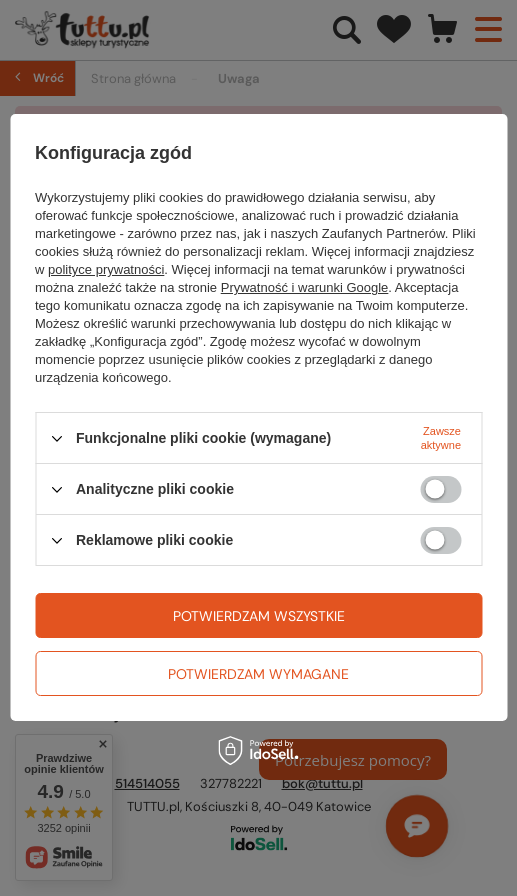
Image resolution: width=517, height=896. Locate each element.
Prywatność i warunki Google (305, 287)
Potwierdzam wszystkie (259, 616)
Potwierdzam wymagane (258, 674)
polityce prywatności (106, 269)
